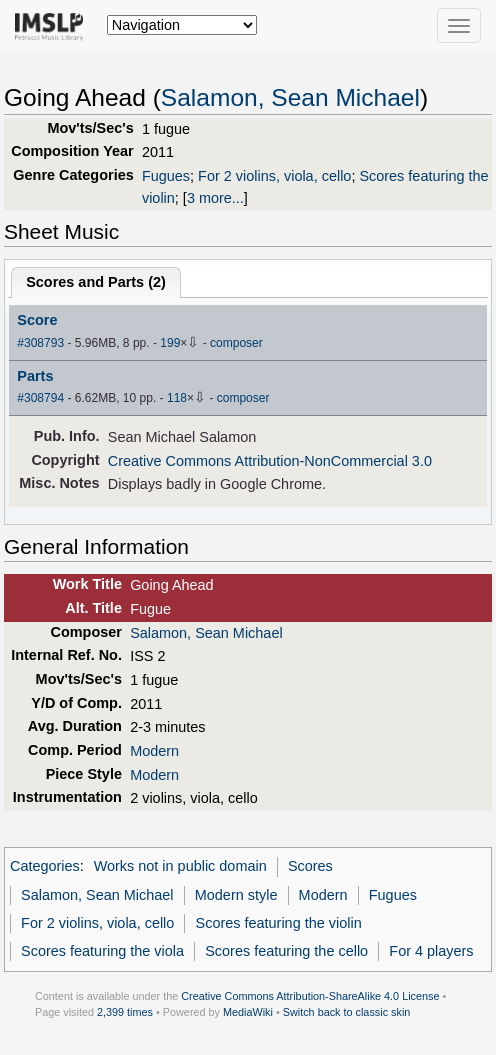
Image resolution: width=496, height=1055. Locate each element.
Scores (310, 866)
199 (170, 343)
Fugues (166, 176)
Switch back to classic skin (347, 1012)
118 (177, 398)
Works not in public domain (180, 866)
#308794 (40, 398)
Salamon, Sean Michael (290, 97)
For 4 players (431, 951)
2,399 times (125, 1012)
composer (236, 343)
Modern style (236, 895)
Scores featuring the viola (102, 951)
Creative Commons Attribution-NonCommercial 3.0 (270, 461)
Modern (154, 751)
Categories (45, 866)
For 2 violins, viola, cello (274, 176)
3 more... (215, 198)
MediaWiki (248, 1012)
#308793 (40, 343)
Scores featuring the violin (279, 923)
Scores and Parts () (96, 282)
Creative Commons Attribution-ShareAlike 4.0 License (310, 996)
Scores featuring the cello (286, 951)
